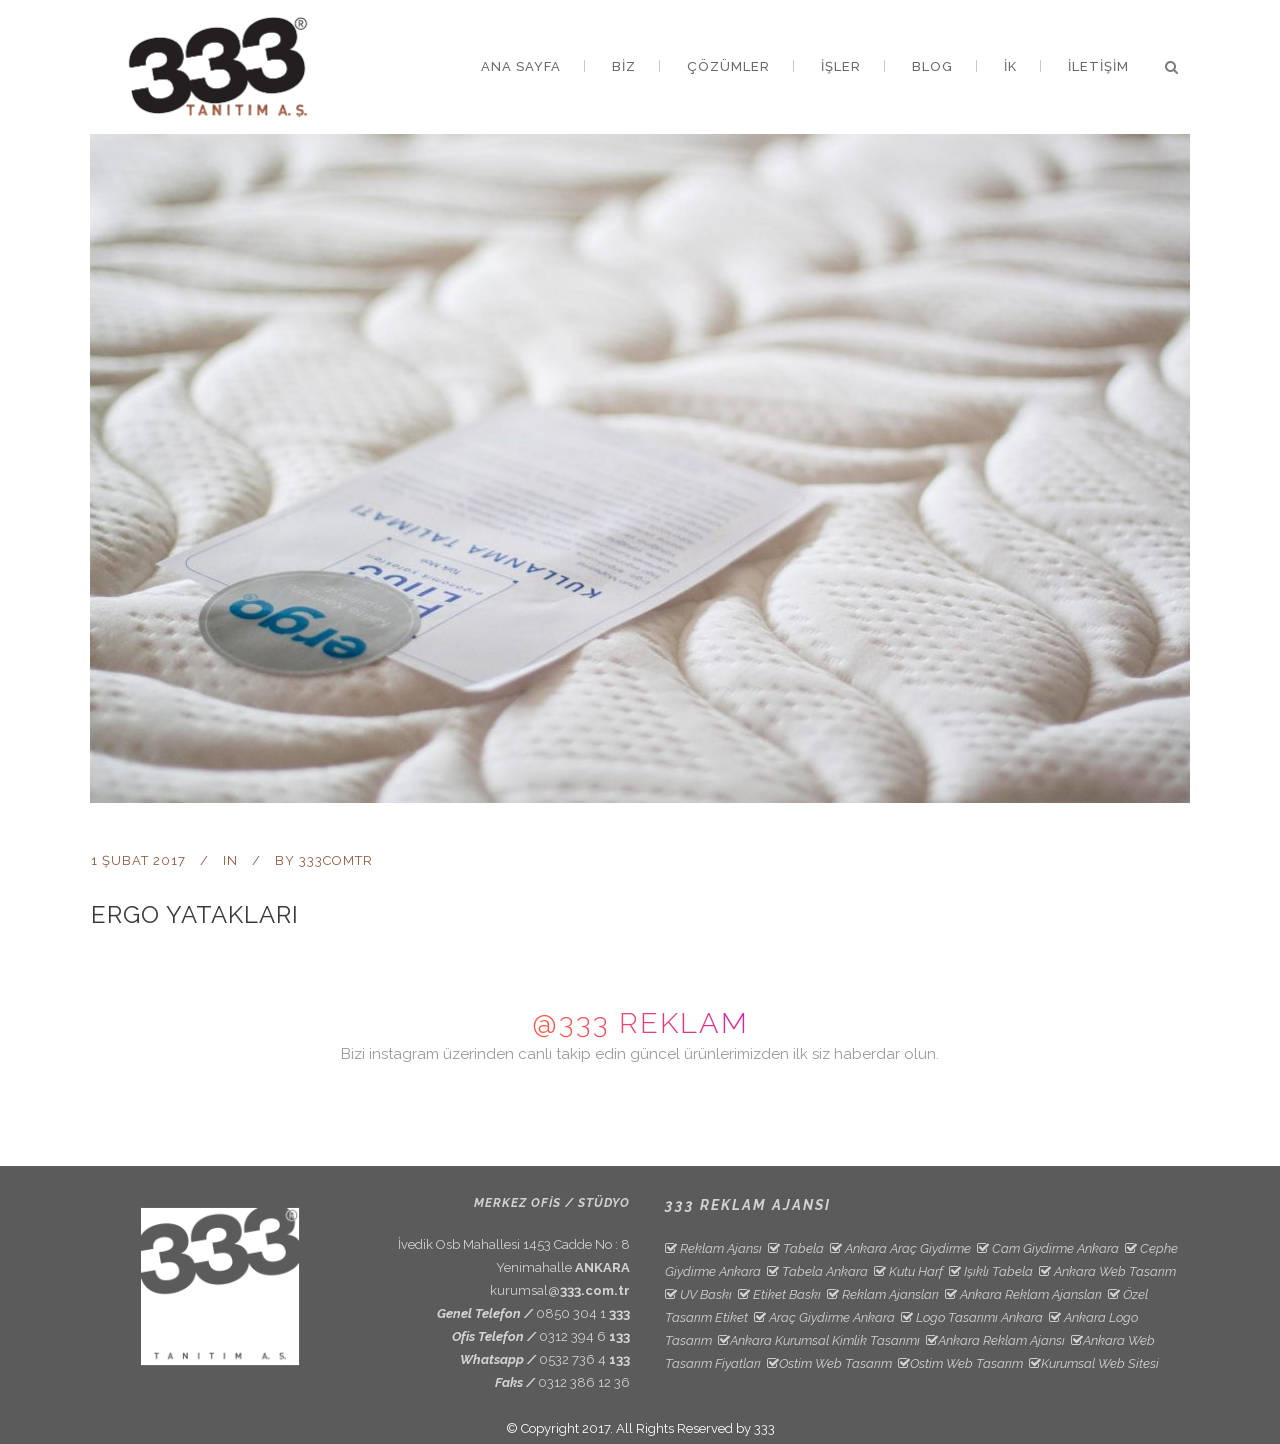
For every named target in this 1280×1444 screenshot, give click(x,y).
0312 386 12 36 (584, 1382)
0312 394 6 (584, 1336)
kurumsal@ (560, 1290)
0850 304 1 (583, 1313)
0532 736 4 (584, 1359)
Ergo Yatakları (195, 914)
